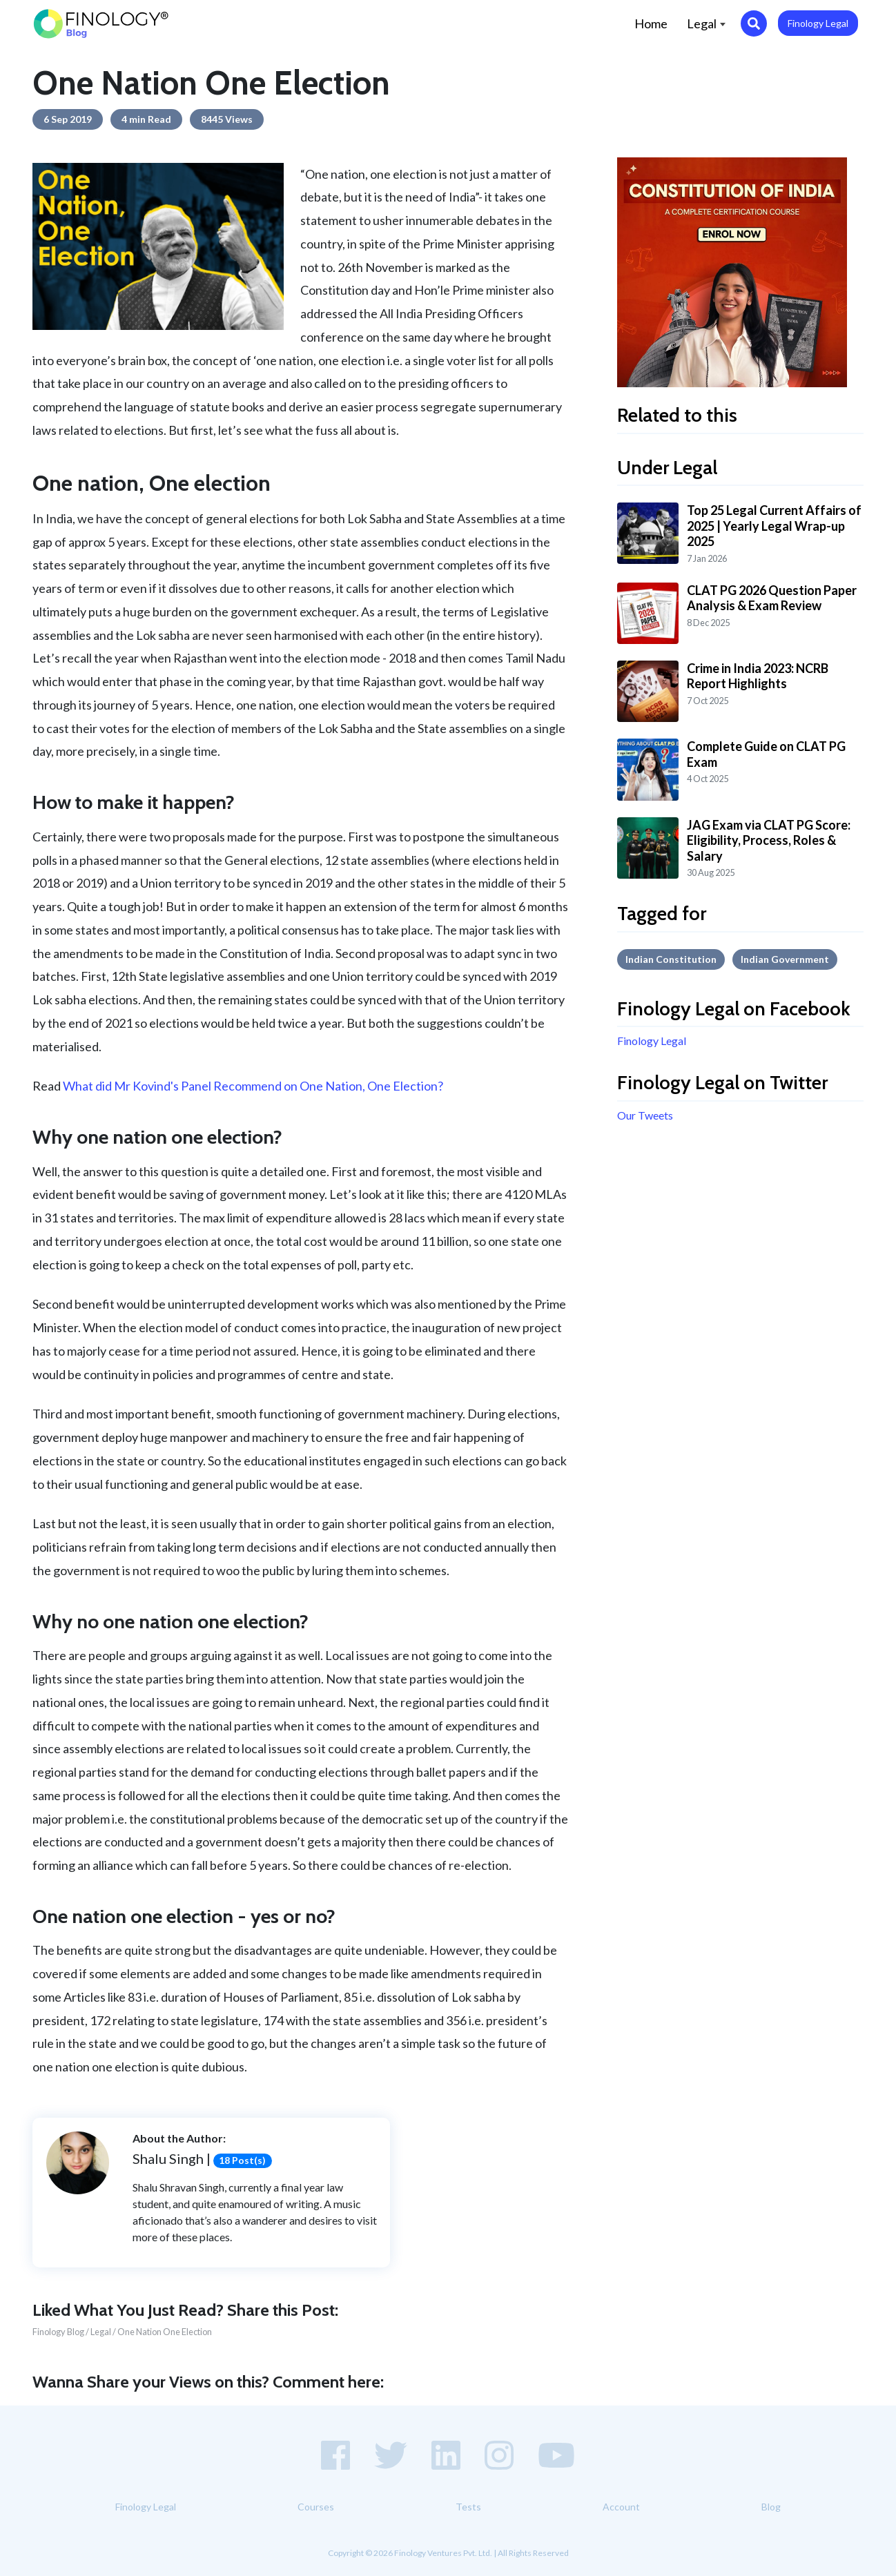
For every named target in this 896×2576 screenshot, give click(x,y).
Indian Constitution (671, 959)
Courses (316, 2506)
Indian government (785, 959)
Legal (706, 23)
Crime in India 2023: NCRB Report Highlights (757, 676)
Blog (771, 2506)
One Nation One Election (164, 2331)
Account (621, 2506)
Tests (468, 2506)
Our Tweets (645, 1115)
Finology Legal (818, 23)
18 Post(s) (242, 2160)
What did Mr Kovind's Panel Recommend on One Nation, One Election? (253, 1085)
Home (655, 22)
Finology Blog (58, 2331)
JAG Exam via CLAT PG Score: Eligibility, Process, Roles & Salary (768, 840)
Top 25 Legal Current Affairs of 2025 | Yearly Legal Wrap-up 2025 (774, 525)
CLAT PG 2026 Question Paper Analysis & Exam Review (772, 598)
